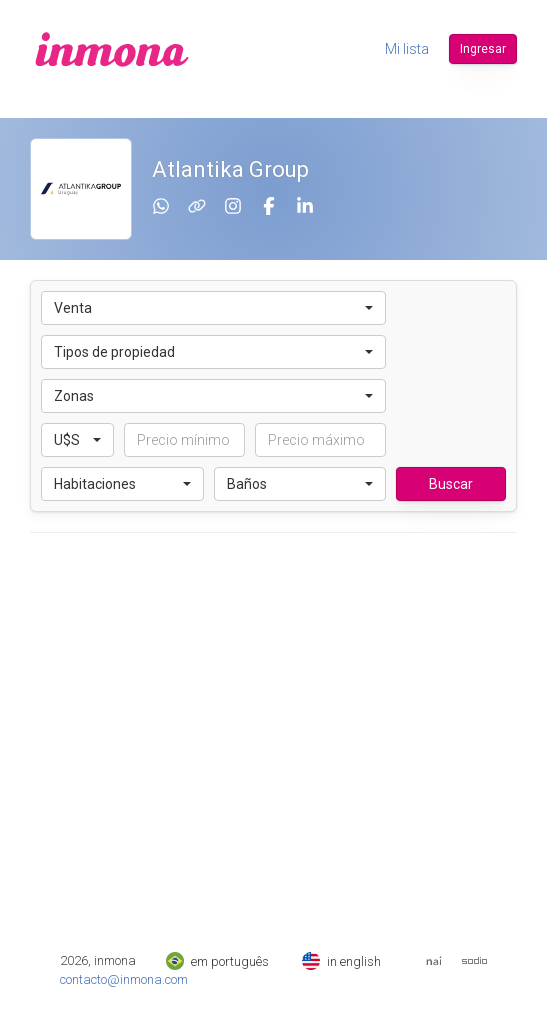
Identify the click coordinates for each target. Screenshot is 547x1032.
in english (341, 961)
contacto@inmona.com (124, 979)
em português (217, 961)
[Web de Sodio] (474, 960)
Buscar (451, 484)
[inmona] (112, 49)
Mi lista (407, 49)
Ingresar (483, 49)
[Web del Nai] (434, 961)
